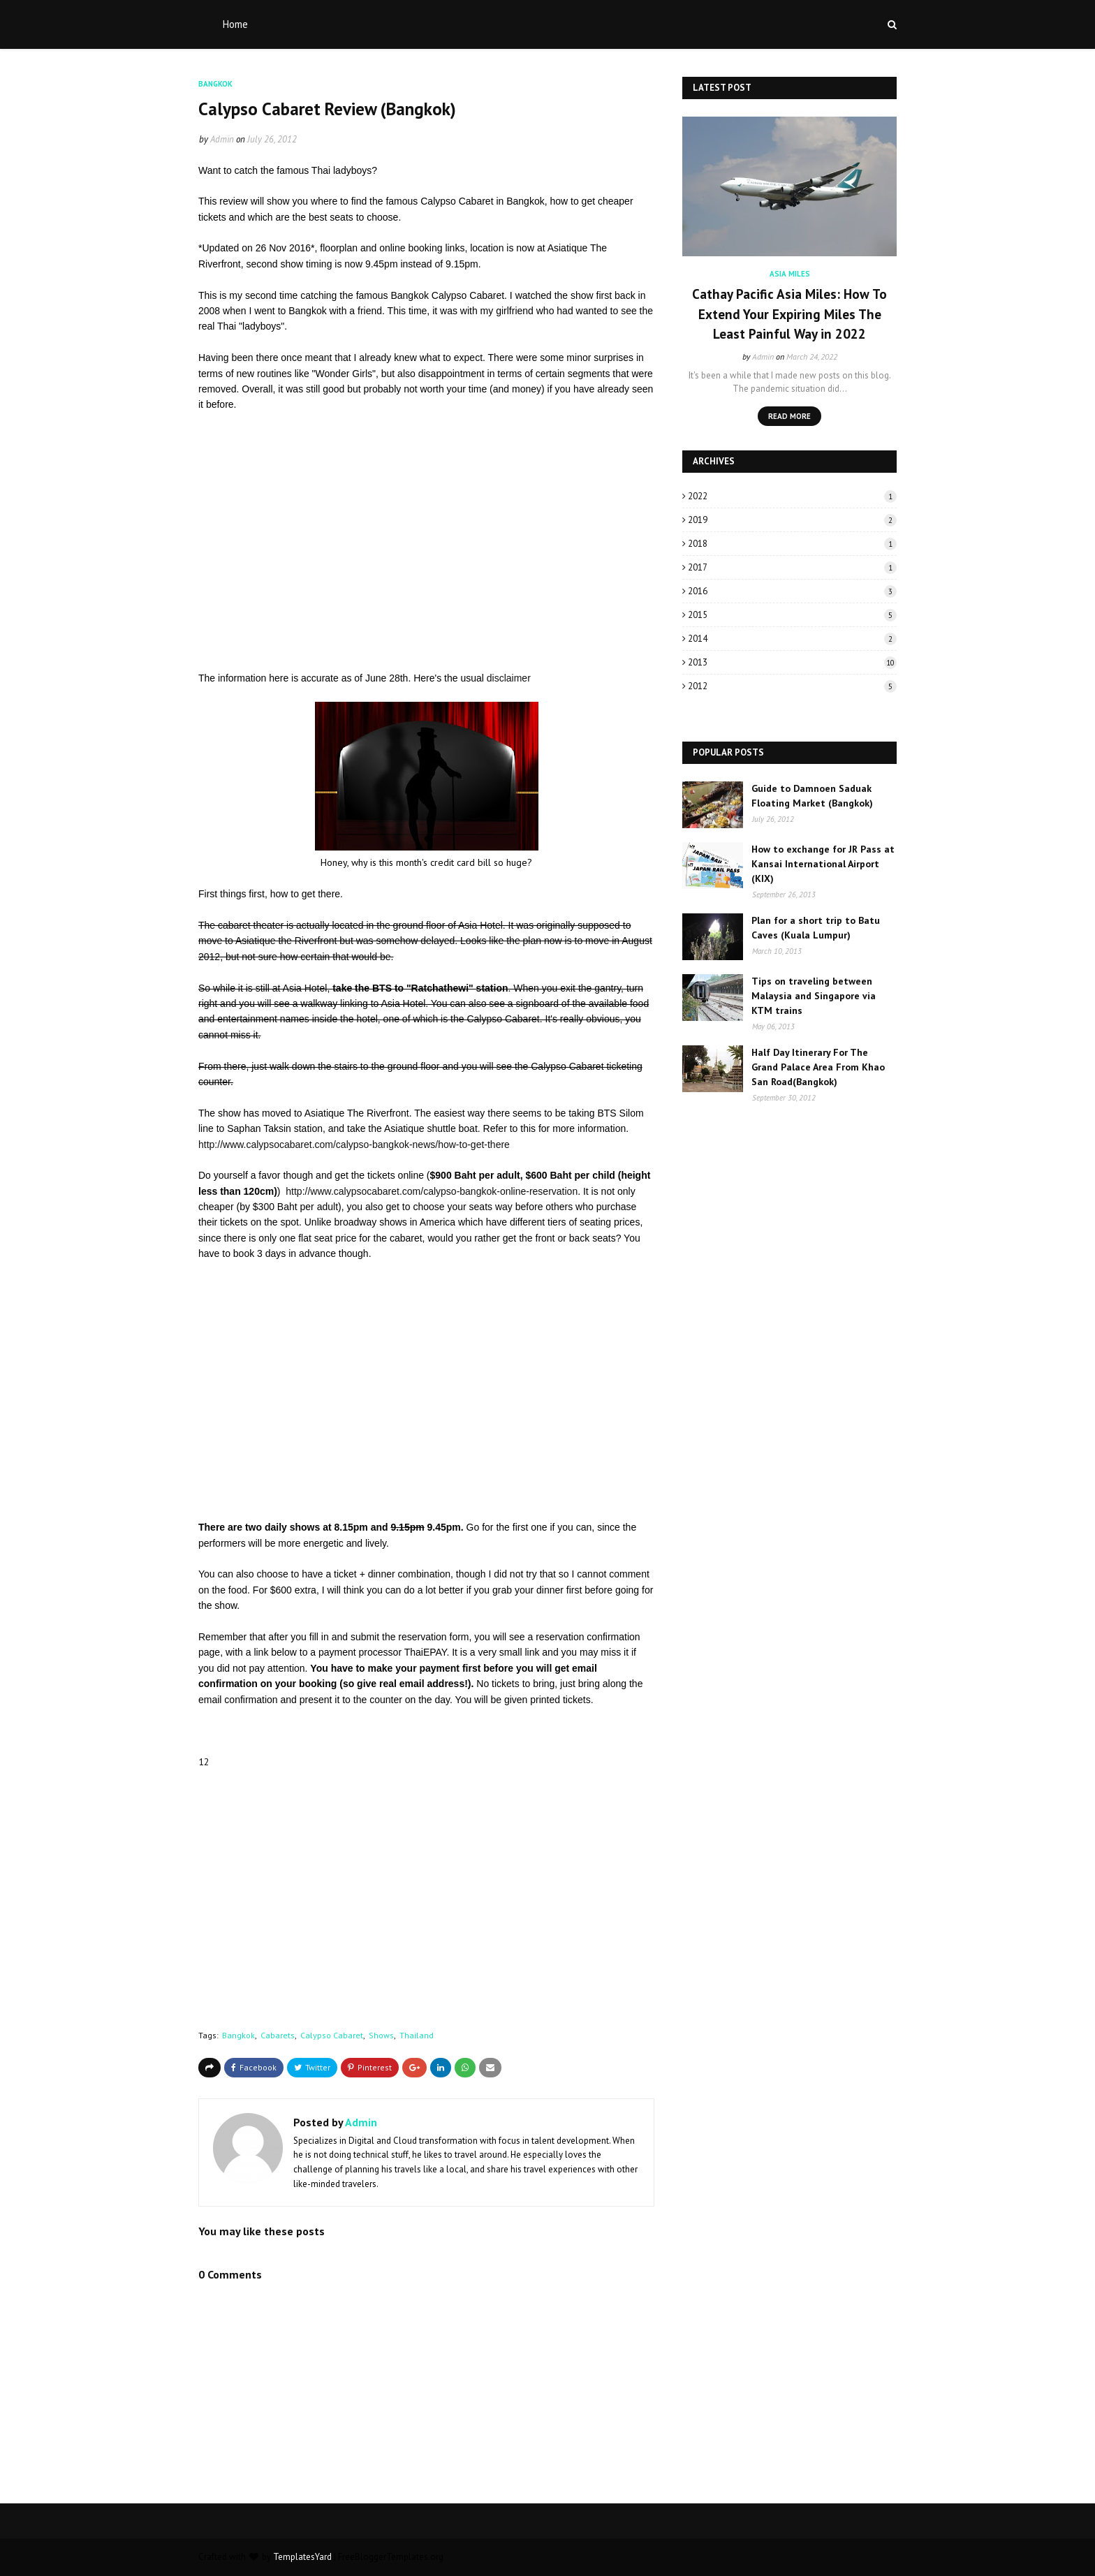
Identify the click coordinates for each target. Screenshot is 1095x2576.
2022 (792, 496)
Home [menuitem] (235, 24)
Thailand (416, 2035)
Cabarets (277, 2035)
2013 (792, 662)
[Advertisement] (426, 542)
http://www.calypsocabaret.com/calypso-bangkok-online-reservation (432, 1191)
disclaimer (509, 678)
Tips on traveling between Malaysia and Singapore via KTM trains (813, 996)
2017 (792, 567)
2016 (792, 591)
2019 (792, 520)
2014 (792, 639)
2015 (792, 615)
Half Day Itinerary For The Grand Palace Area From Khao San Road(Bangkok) (818, 1067)
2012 (792, 686)
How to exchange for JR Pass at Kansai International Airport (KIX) (823, 864)
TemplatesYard (302, 2557)
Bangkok (238, 2035)
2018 (792, 544)
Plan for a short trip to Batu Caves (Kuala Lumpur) (815, 927)
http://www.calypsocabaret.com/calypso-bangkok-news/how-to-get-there (354, 1144)
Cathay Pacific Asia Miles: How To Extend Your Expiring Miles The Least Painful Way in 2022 (789, 314)
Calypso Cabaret (331, 2035)
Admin (222, 139)
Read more (789, 416)
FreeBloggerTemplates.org (390, 2557)
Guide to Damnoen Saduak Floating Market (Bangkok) (812, 795)
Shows (381, 2035)
